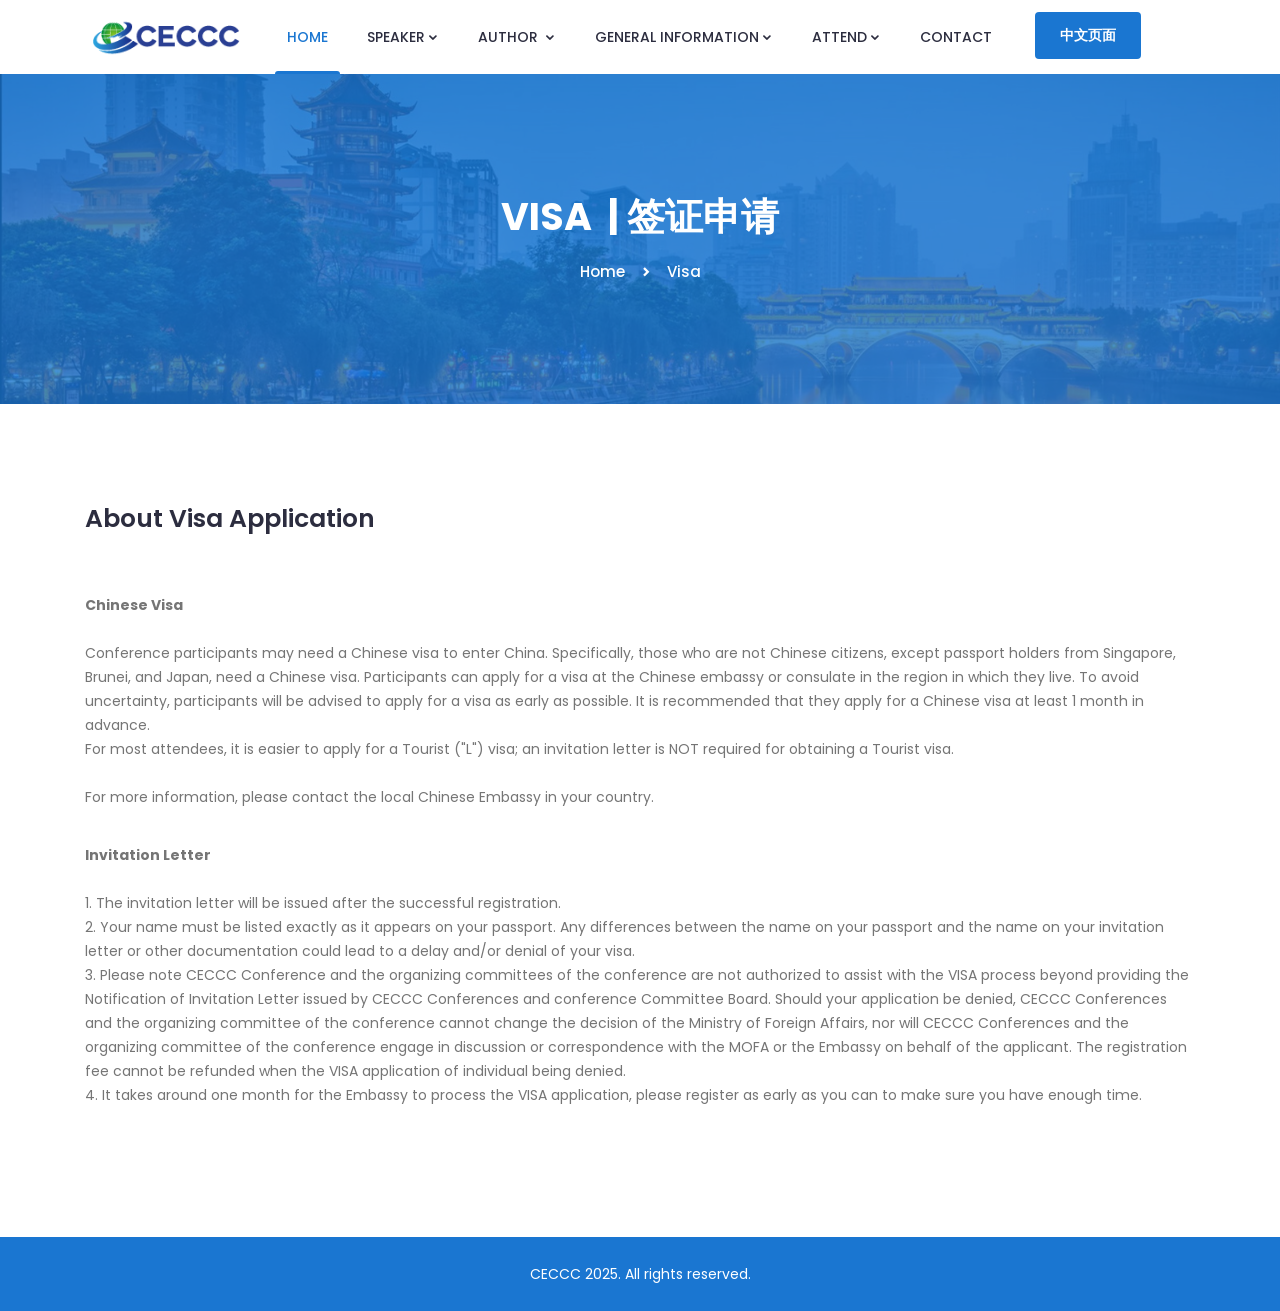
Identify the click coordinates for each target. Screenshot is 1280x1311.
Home (602, 271)
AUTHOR (517, 37)
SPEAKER (403, 37)
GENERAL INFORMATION (684, 37)
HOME (307, 37)
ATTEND (846, 37)
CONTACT (956, 37)
